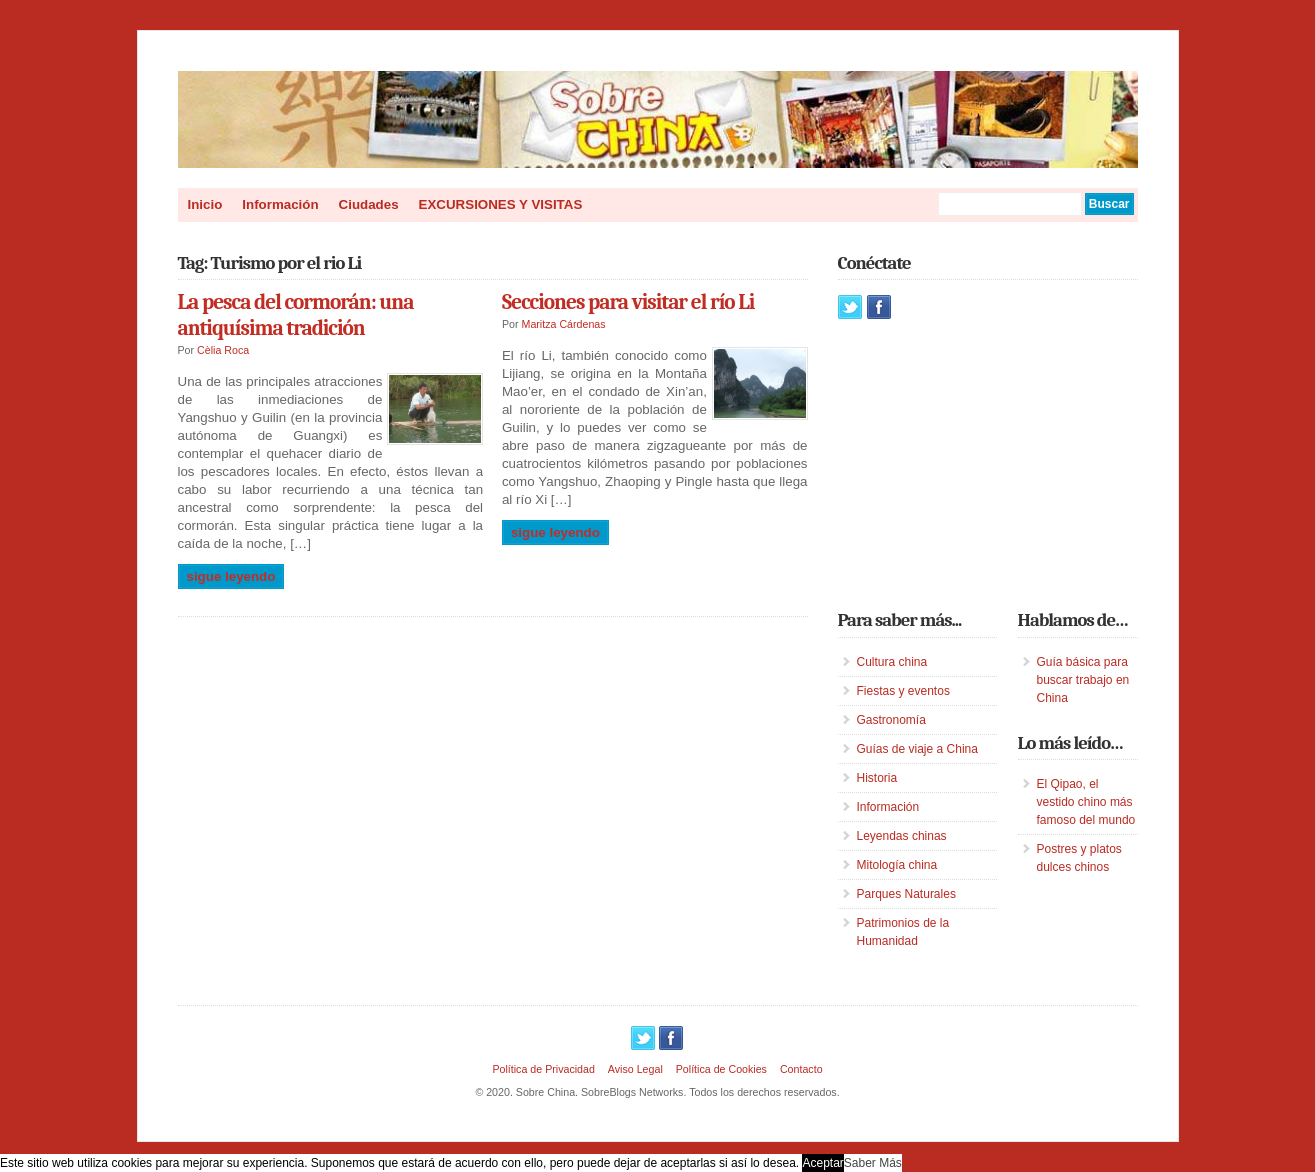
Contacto (801, 1069)
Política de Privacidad (543, 1069)
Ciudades (369, 204)
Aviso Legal (635, 1069)
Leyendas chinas (902, 836)
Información (280, 204)
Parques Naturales (906, 894)
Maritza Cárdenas (564, 324)
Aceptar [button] (822, 1163)
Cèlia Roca (223, 350)
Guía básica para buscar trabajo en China (1083, 680)
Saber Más (873, 1163)
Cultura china (892, 662)
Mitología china (897, 865)
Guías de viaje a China (917, 749)
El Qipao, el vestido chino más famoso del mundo (1086, 802)
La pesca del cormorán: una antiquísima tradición (296, 315)
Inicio (205, 204)
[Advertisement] (988, 464)
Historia (877, 778)
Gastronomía (891, 720)
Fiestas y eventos (903, 691)
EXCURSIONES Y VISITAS (501, 204)
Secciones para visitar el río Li (628, 302)
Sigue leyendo (231, 576)
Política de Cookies (721, 1069)
